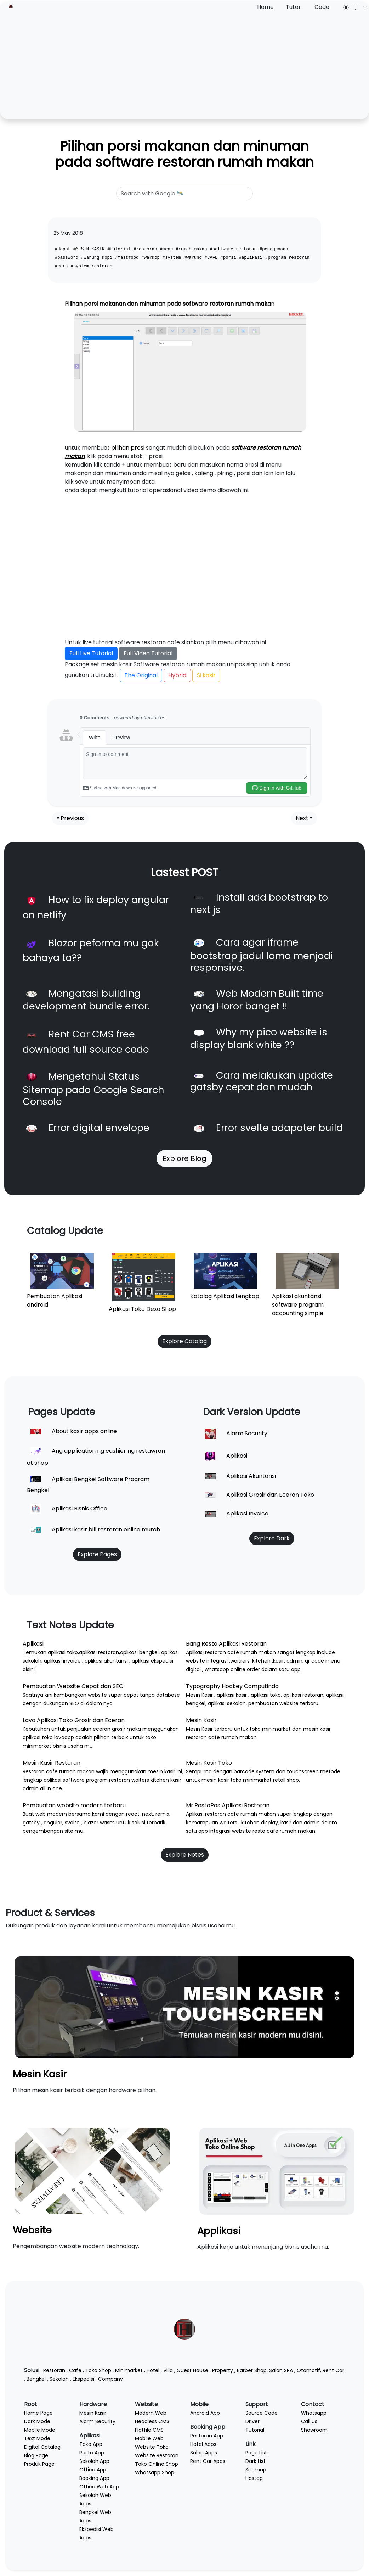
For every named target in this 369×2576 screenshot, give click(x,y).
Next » (304, 818)
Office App (92, 2469)
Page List (256, 2452)
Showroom (314, 2429)
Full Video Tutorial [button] (148, 653)
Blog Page (36, 2455)
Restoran (54, 2370)
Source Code (261, 2412)
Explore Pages (97, 1554)
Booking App (94, 2478)
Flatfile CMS (149, 2429)
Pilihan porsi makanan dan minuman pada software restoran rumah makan (184, 154)
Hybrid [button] (177, 675)
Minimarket (129, 2370)
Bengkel (36, 2378)
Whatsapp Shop (154, 2472)
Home (265, 7)
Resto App (91, 2452)
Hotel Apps (203, 2444)
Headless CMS (152, 2421)
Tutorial (254, 2429)
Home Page (38, 2412)
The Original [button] (141, 675)
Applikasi (218, 2230)
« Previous (70, 818)
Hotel (153, 2370)
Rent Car (333, 2370)
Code (321, 7)
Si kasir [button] (206, 675)
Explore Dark (272, 1538)
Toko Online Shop (156, 2463)
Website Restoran (156, 2455)
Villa (168, 2370)
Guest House (192, 2370)
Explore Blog (184, 1158)
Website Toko (152, 2446)
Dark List (255, 2461)
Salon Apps (203, 2452)
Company (110, 2378)
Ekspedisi (83, 2378)
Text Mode (37, 2438)
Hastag (254, 2478)
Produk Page (39, 2463)
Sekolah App (94, 2461)
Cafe (75, 2370)
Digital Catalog (42, 2446)
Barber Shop (252, 2370)
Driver (252, 2421)
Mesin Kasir (40, 2074)
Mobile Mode (39, 2429)
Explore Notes (184, 1855)
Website (32, 2230)
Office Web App (99, 2486)
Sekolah (59, 2378)
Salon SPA (281, 2370)
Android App (205, 2412)
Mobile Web (149, 2438)
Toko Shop (98, 2370)
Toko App (90, 2444)
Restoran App (206, 2435)
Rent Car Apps (207, 2461)
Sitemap (255, 2469)
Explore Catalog (184, 1341)
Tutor (293, 7)
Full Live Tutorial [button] (91, 653)
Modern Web (150, 2412)
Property (222, 2370)
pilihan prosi (127, 448)
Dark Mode (37, 2421)
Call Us (309, 2421)
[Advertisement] (184, 65)
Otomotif (308, 2370)
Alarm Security (97, 2421)
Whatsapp (314, 2412)
